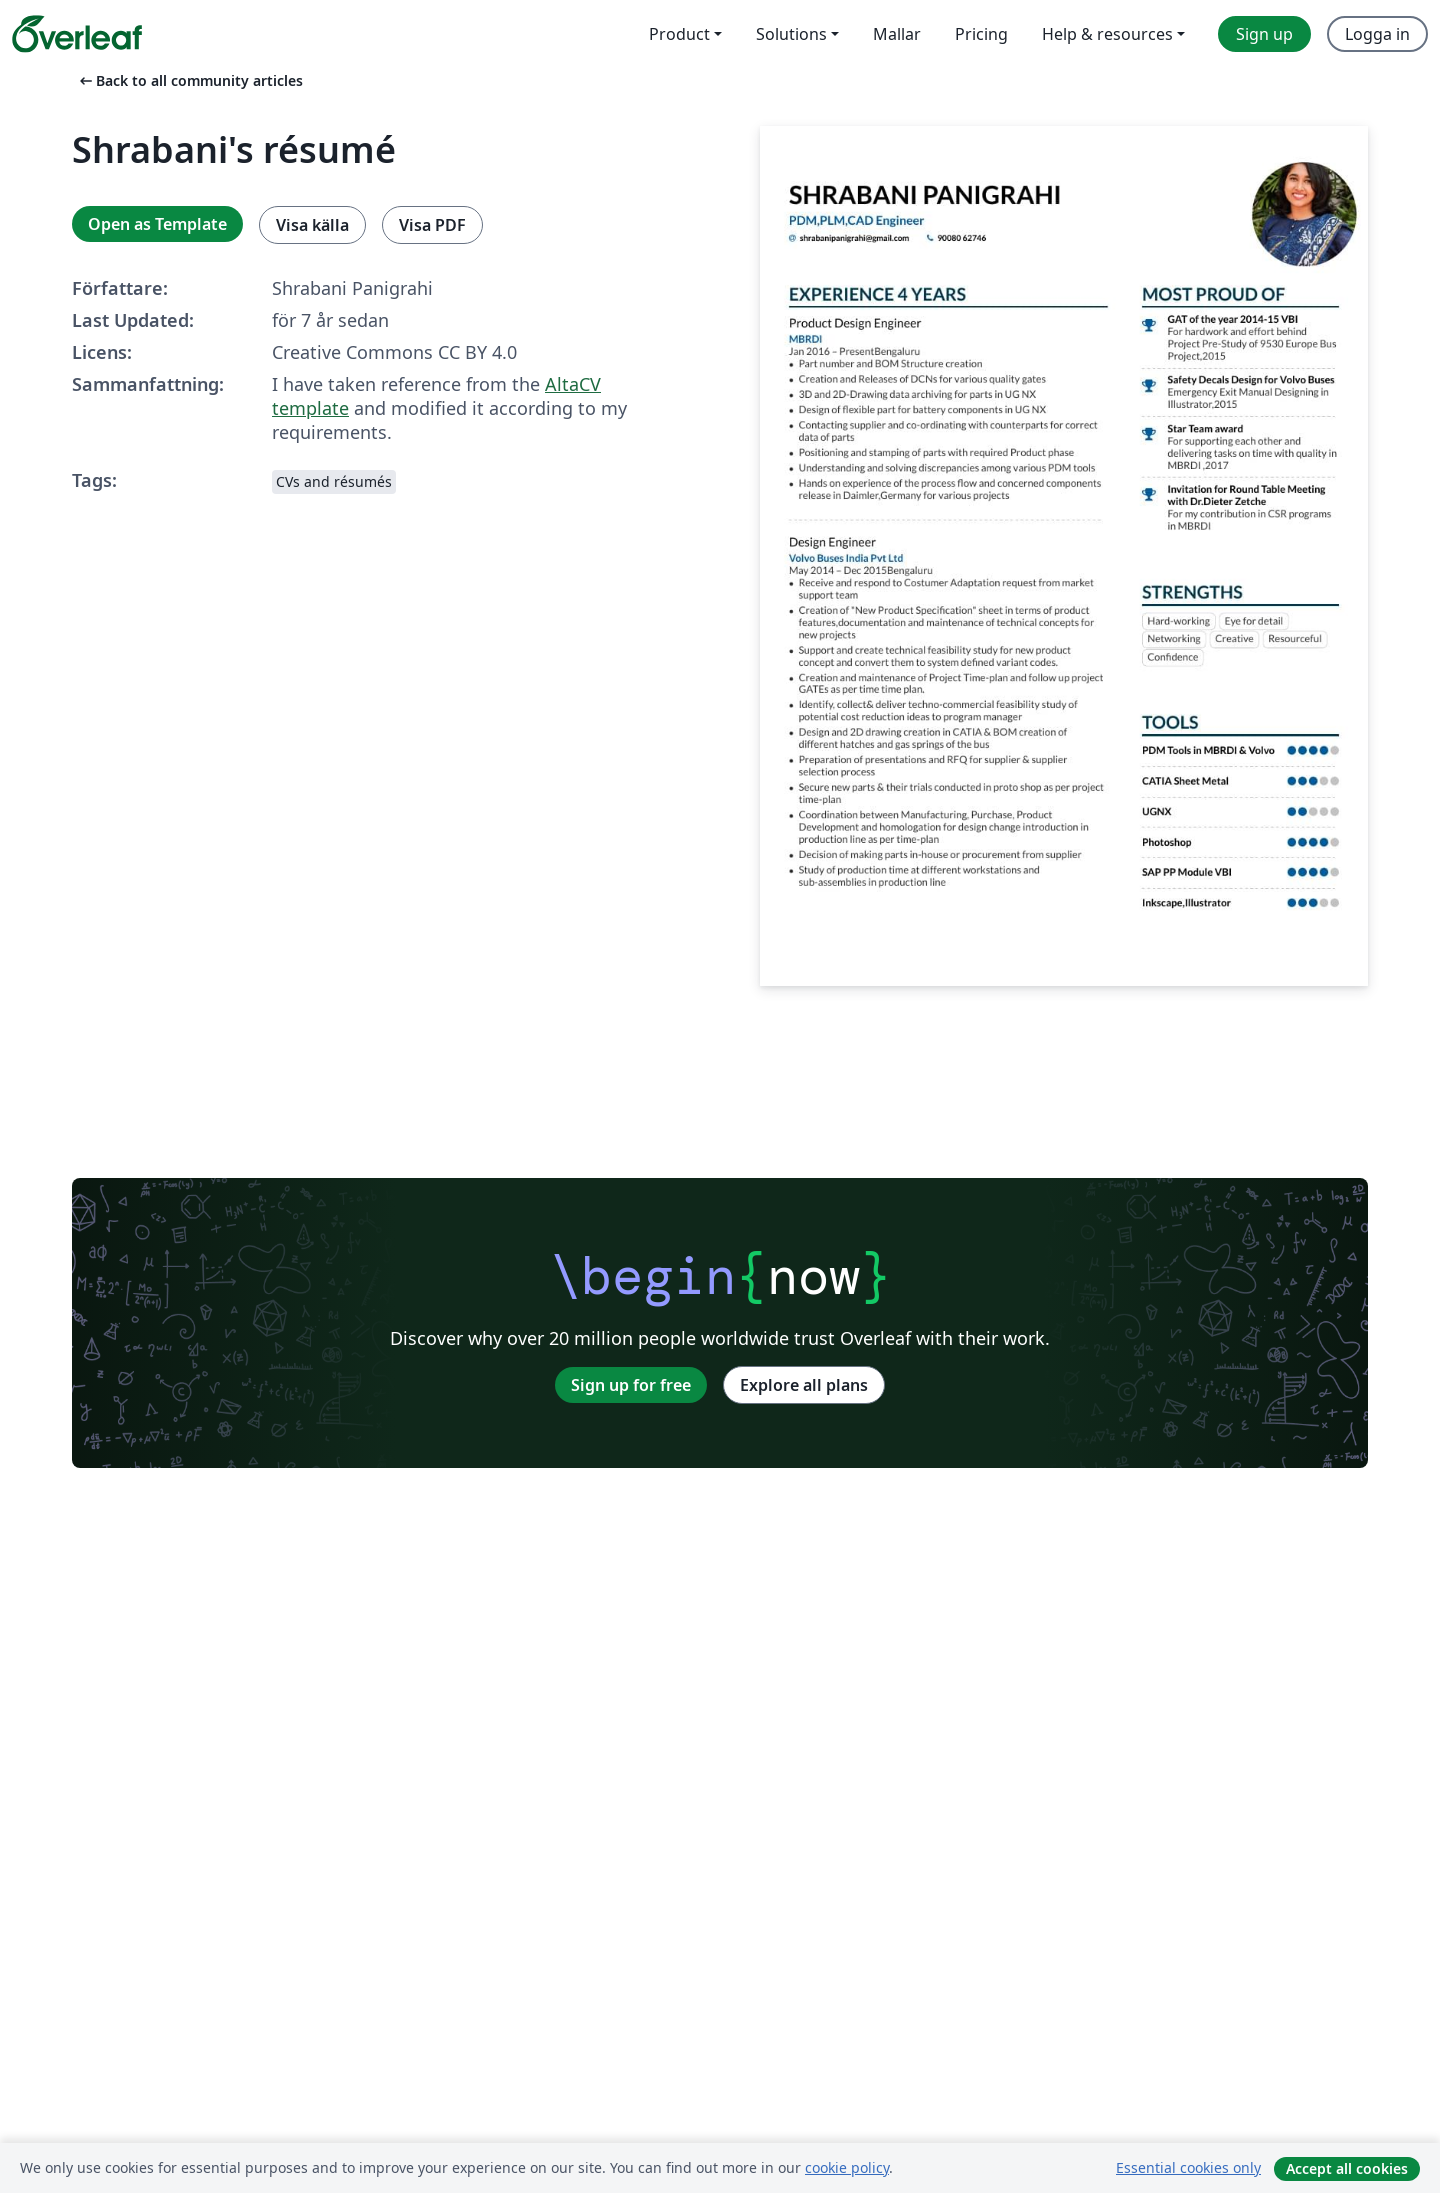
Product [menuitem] (679, 34)
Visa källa (312, 225)
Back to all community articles (189, 80)
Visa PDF (432, 225)
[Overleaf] (77, 34)
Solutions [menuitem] (791, 34)
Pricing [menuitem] (981, 34)
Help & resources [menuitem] (1107, 34)
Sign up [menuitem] (1264, 34)
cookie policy (847, 2167)
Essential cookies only (1188, 2167)
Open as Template (157, 224)
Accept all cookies (1347, 2168)
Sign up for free (631, 1385)
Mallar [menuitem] (897, 34)
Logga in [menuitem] (1377, 34)
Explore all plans (804, 1385)
